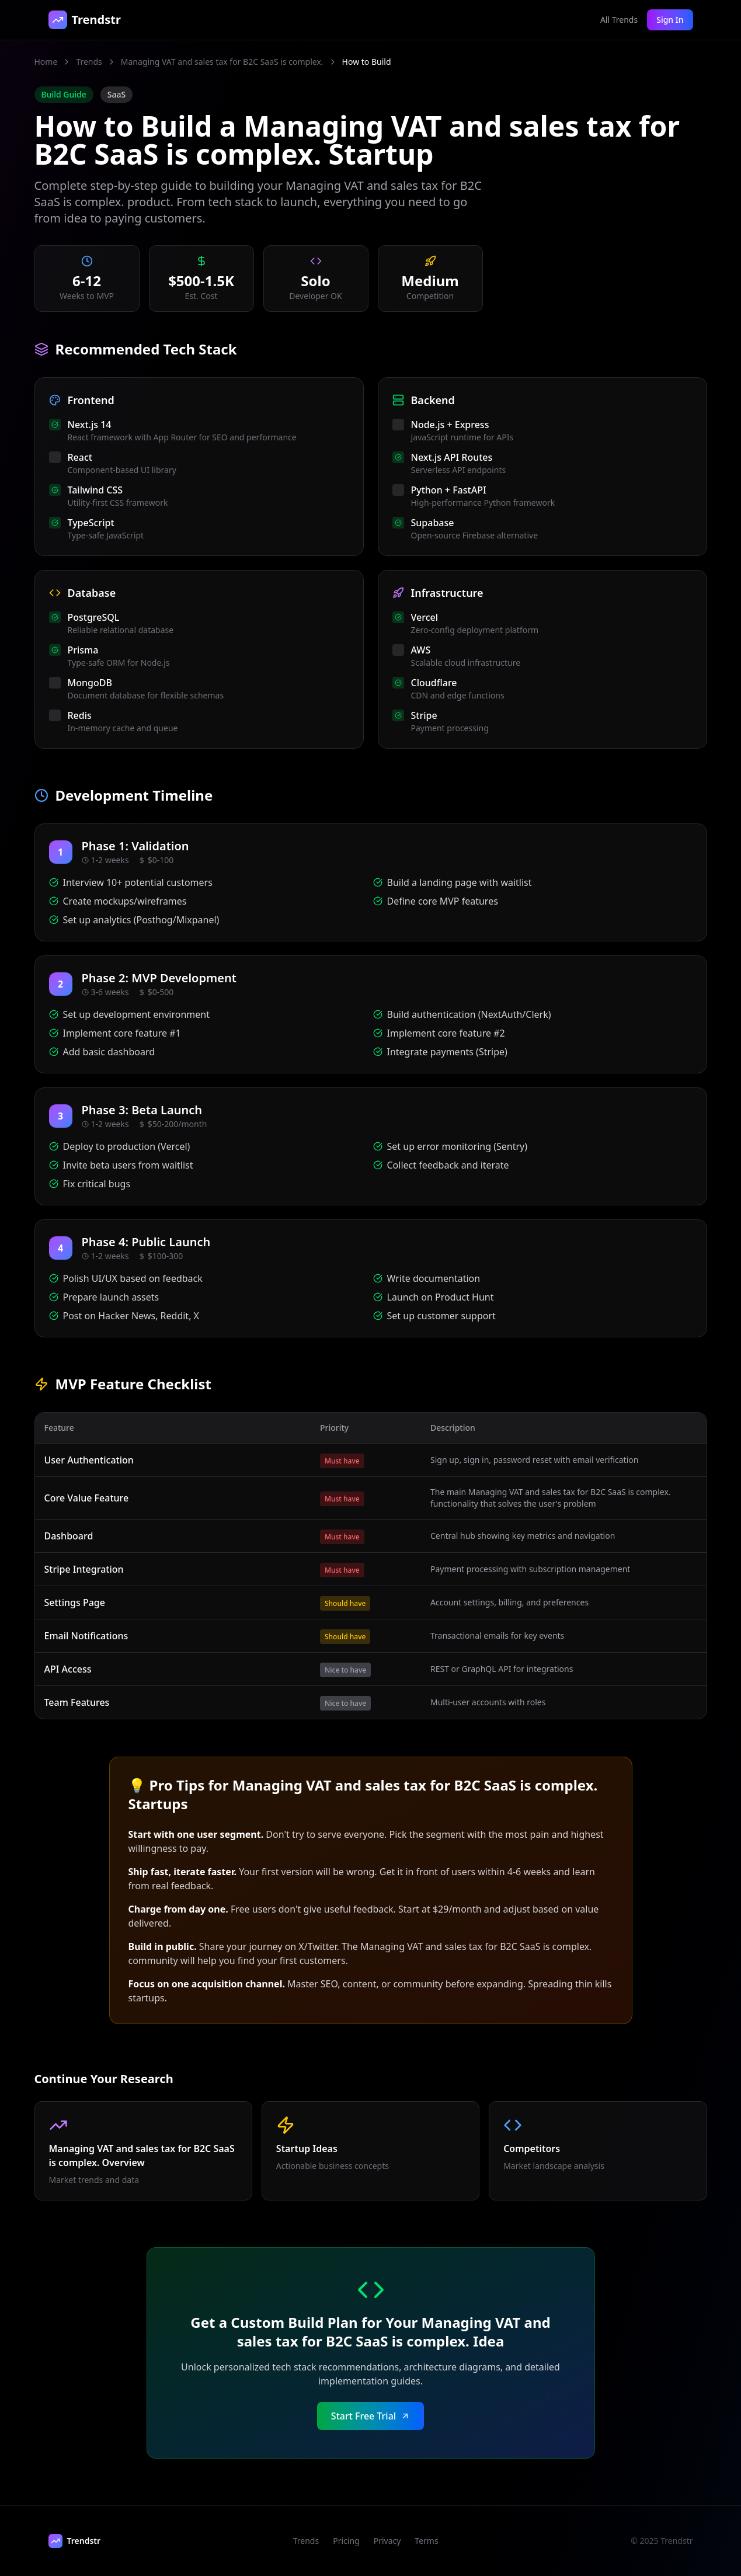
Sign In (669, 19)
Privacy (387, 2540)
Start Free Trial (370, 2416)
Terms (426, 2540)
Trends (89, 61)
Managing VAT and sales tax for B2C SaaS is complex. (222, 61)
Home (46, 61)
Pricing (346, 2540)
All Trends (619, 19)
